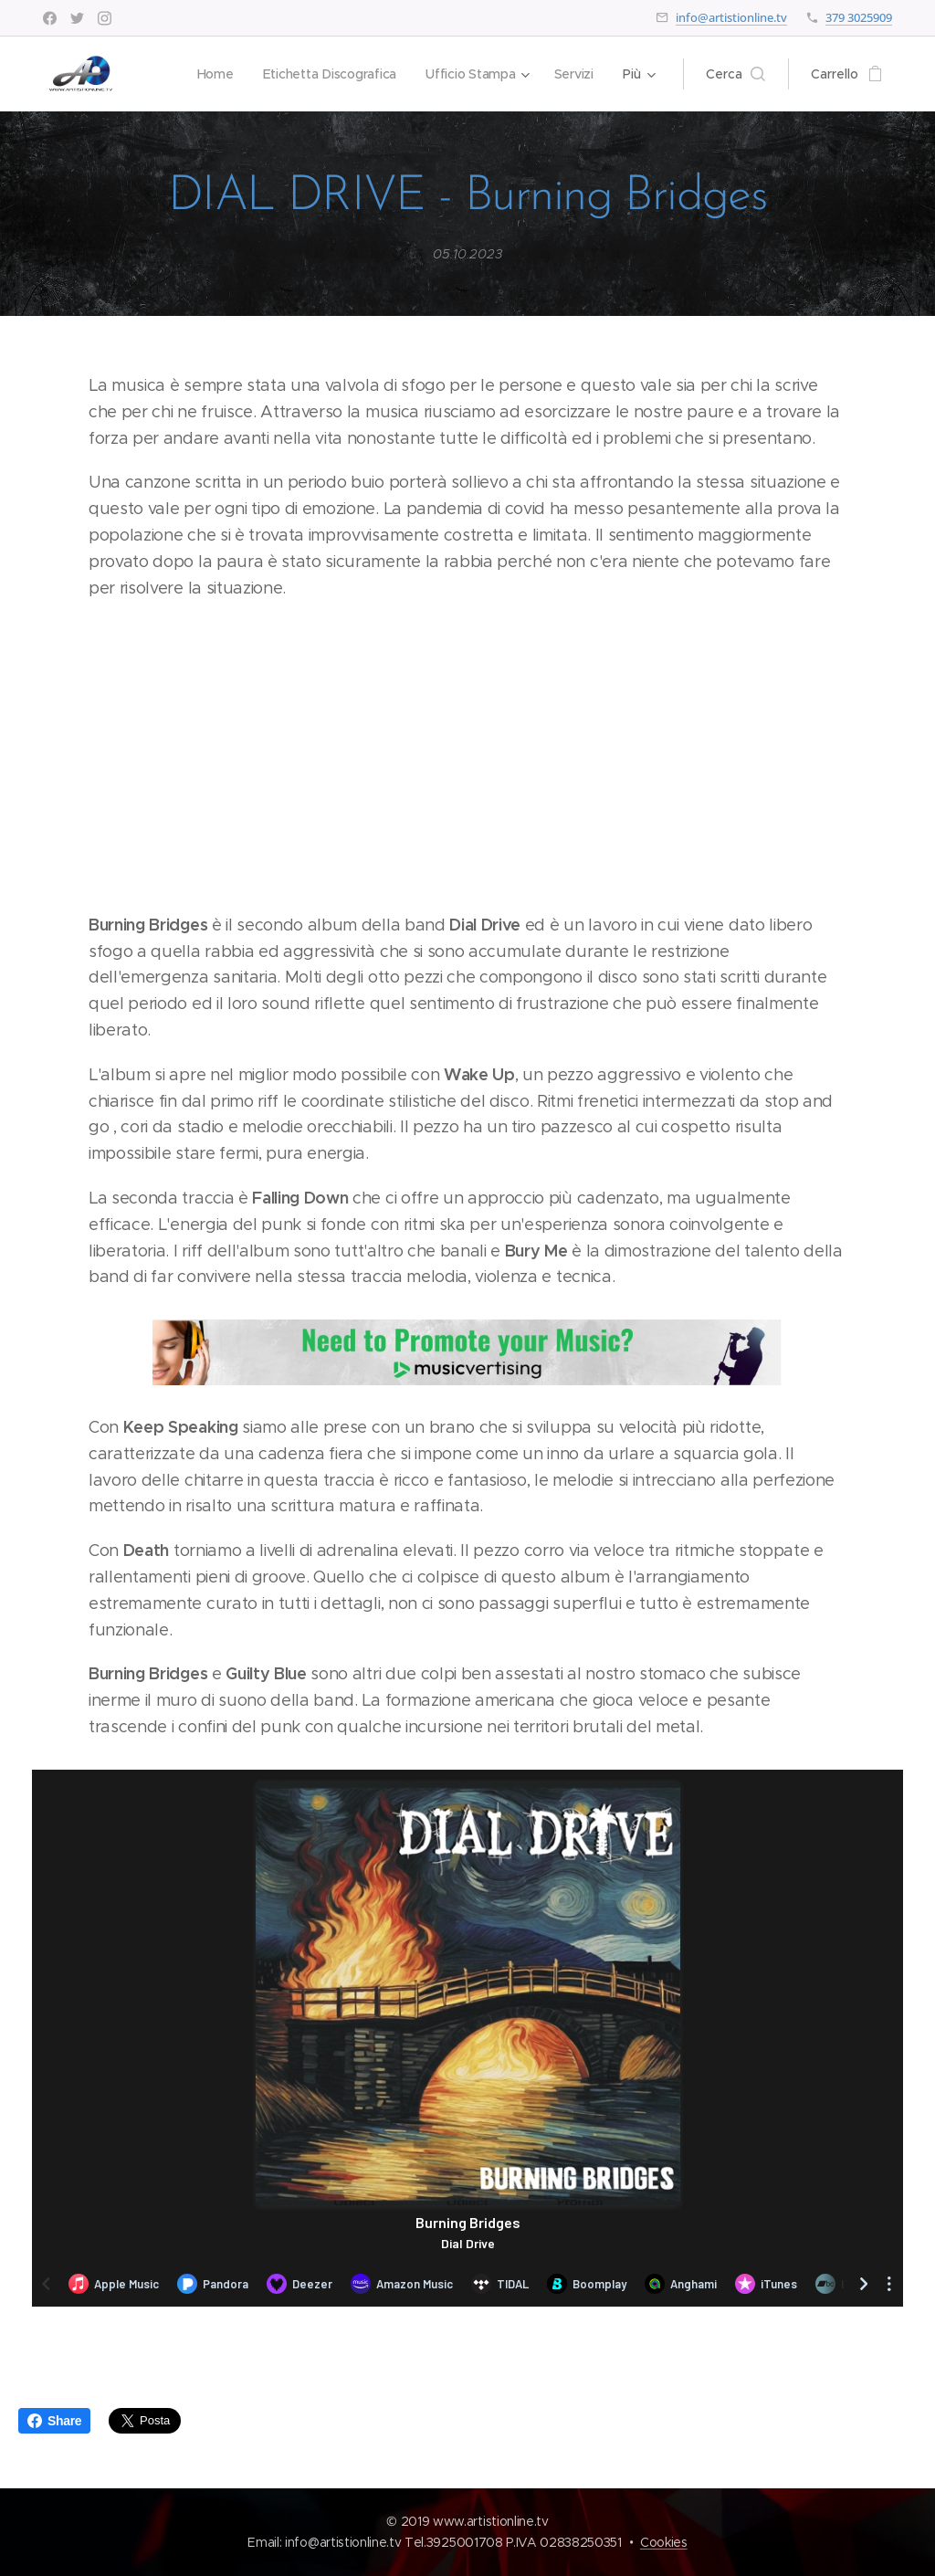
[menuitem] (212, 74)
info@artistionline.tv (731, 17)
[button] (735, 74)
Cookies (664, 2542)
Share (54, 2420)
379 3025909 (858, 17)
